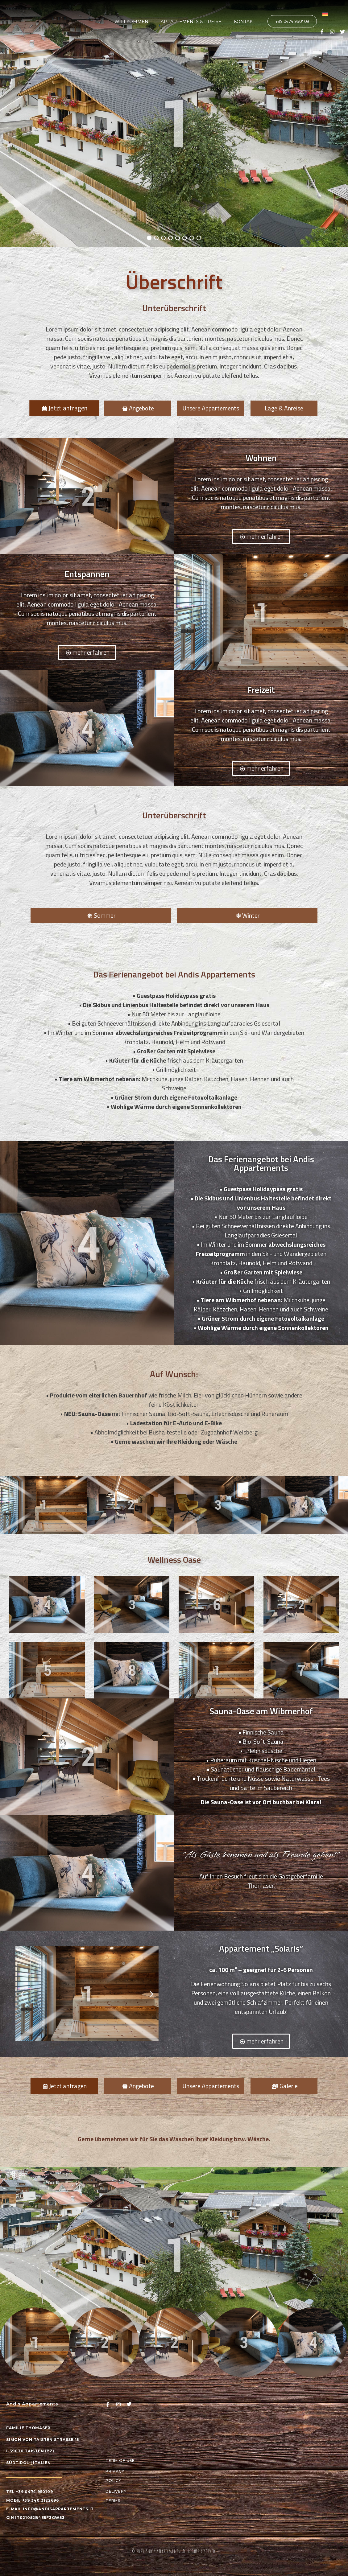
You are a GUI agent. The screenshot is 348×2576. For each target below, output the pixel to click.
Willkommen (131, 21)
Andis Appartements (163, 2551)
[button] (22, 1994)
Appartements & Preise (191, 21)
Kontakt (244, 21)
